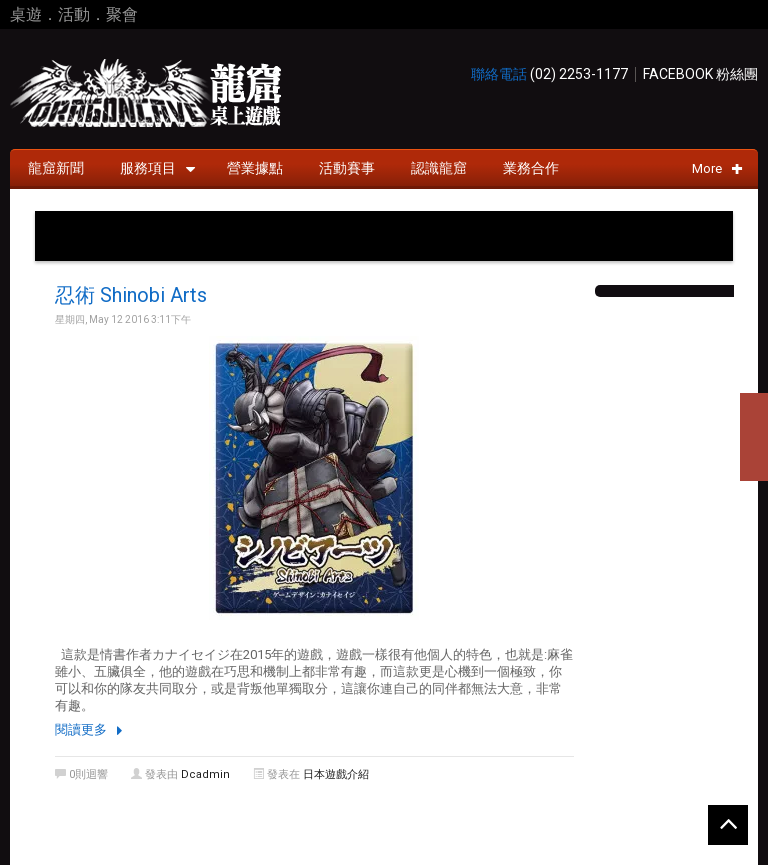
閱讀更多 (81, 729)
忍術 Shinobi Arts (131, 295)
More (717, 168)
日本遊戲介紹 (336, 774)
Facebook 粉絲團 (700, 74)
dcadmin (205, 774)
